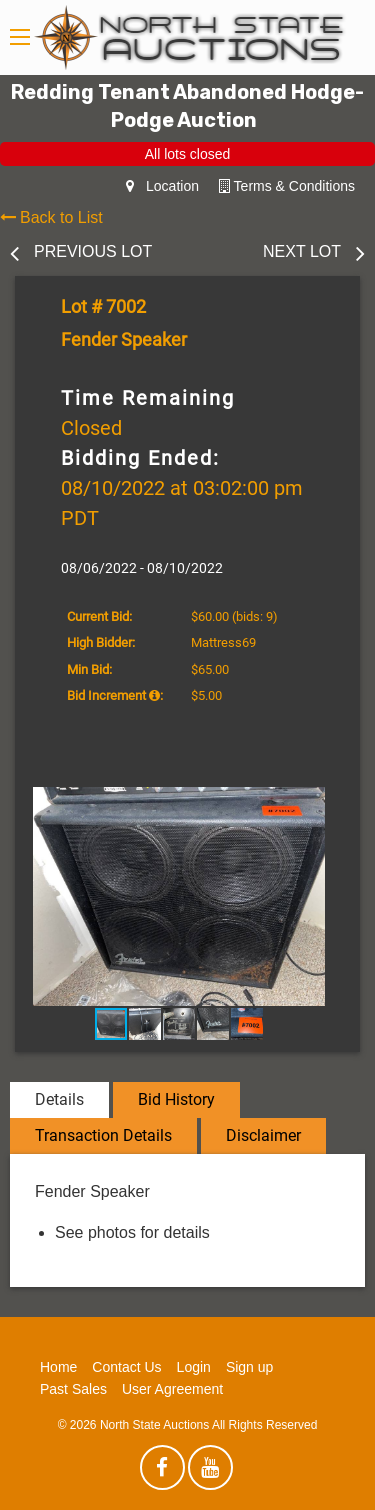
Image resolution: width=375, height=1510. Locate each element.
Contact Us (126, 1367)
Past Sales (73, 1389)
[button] (325, 805)
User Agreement (172, 1389)
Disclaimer (263, 1135)
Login (194, 1367)
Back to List (51, 217)
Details (59, 1099)
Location (162, 186)
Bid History (176, 1099)
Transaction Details (103, 1135)
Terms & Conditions (287, 186)
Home (58, 1367)
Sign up (249, 1367)
